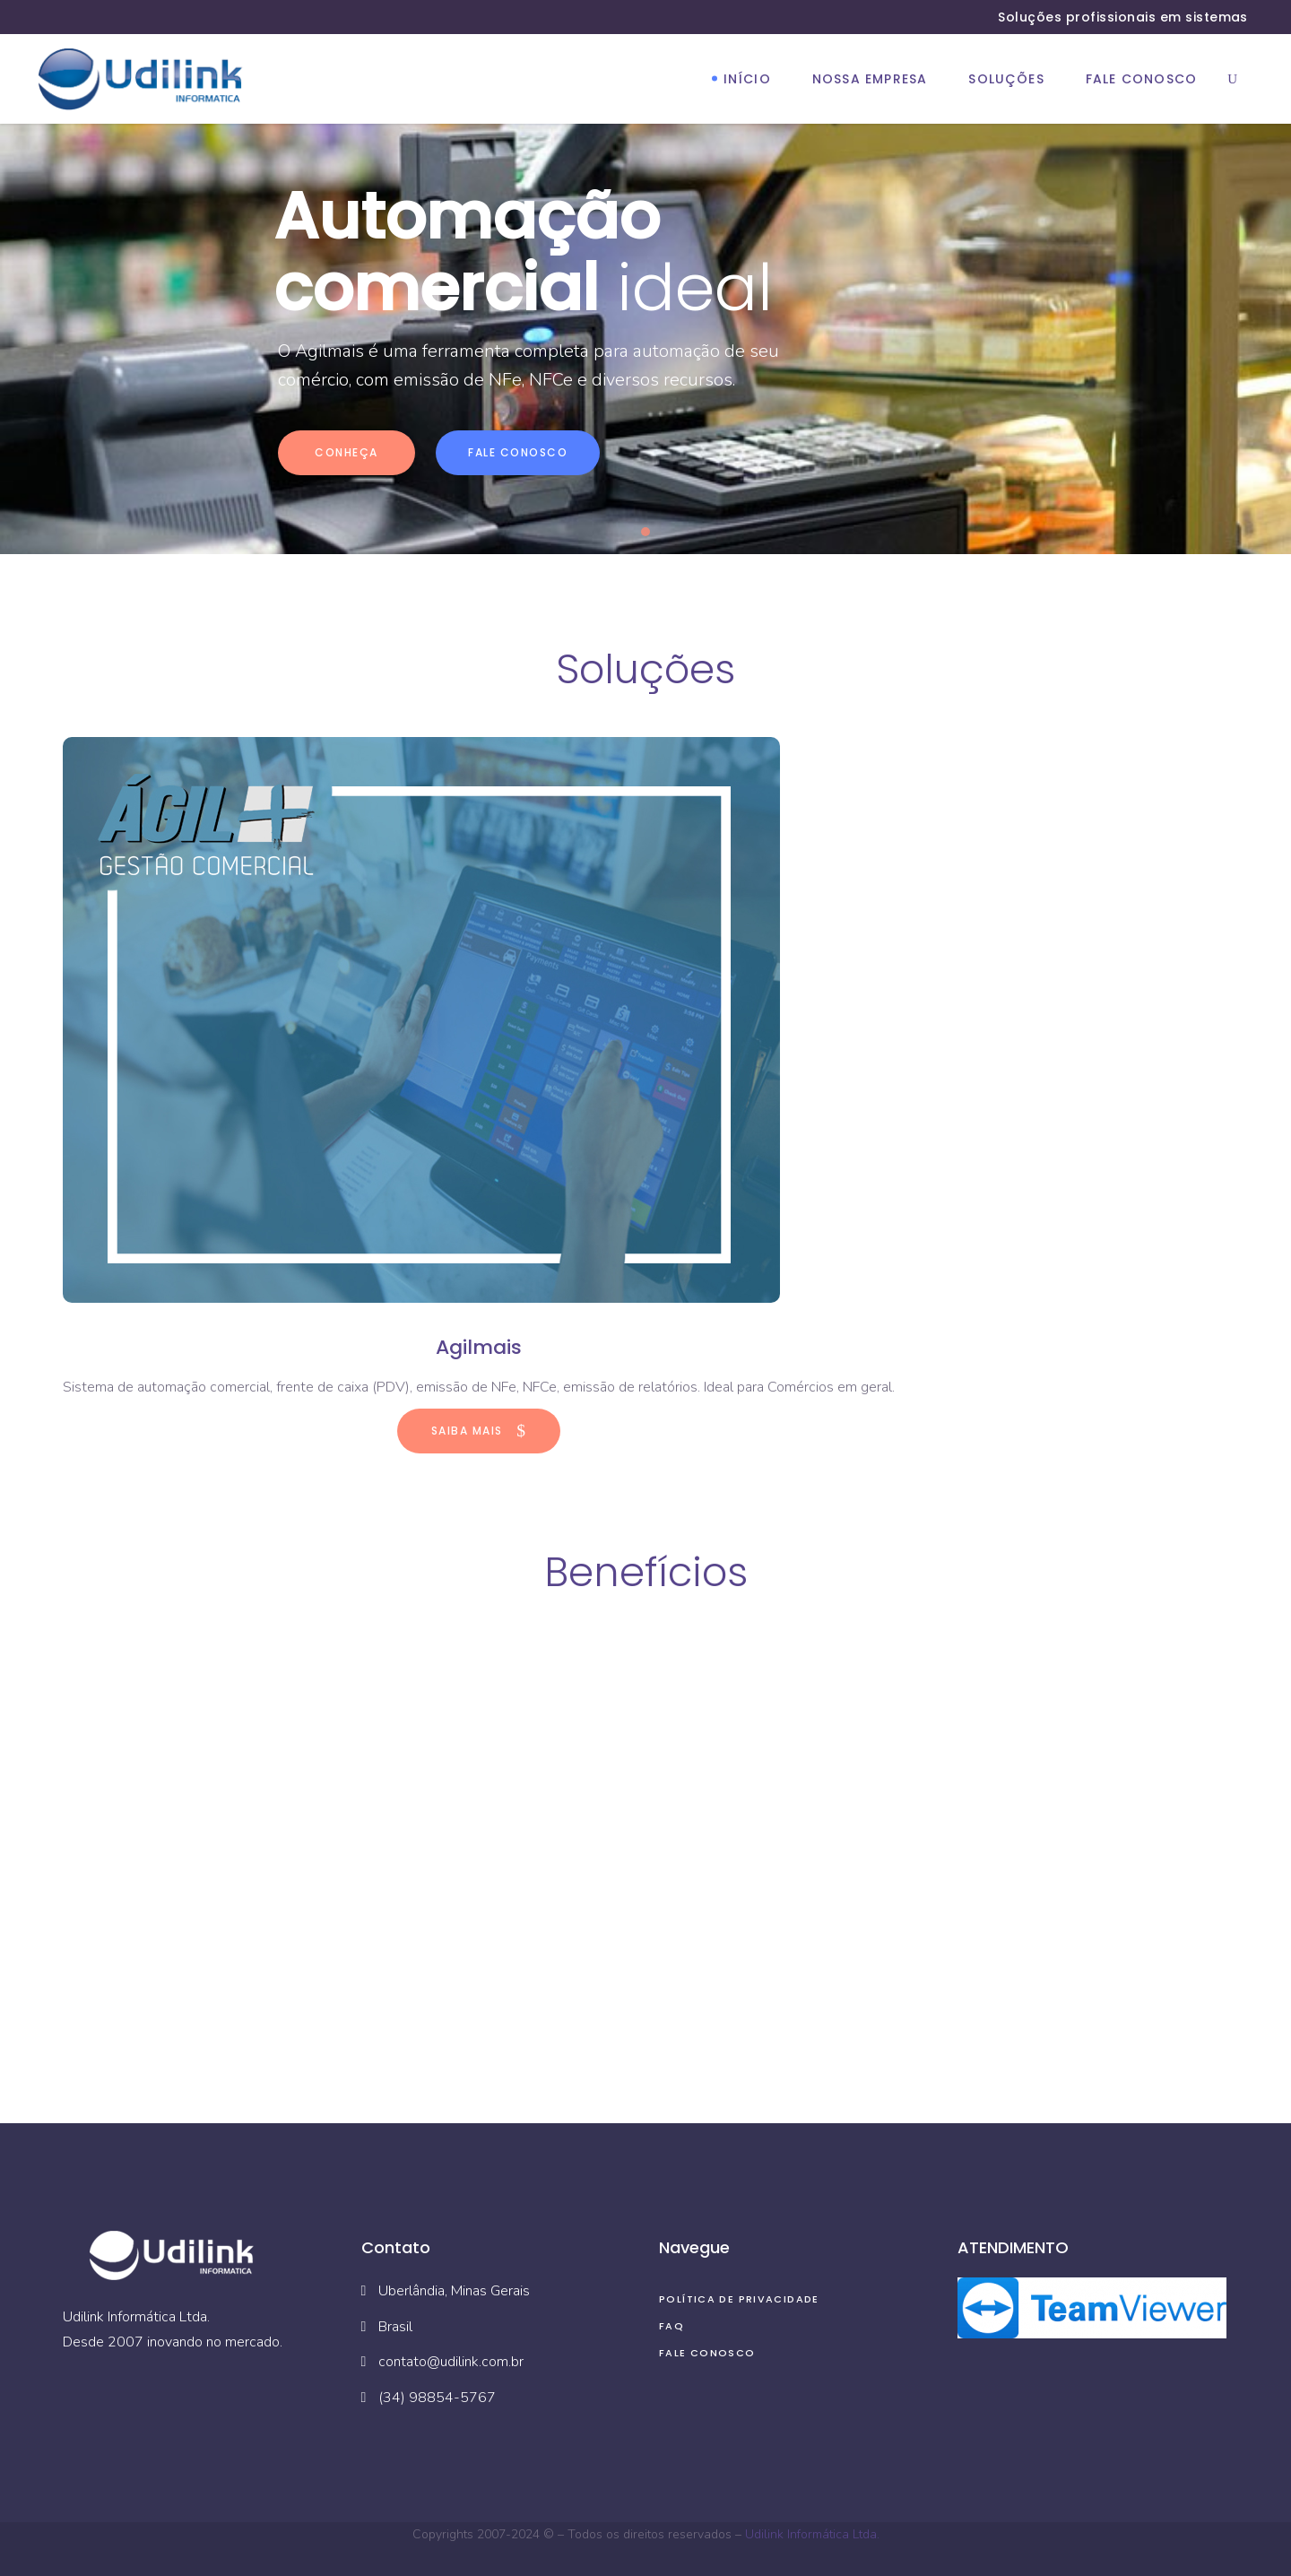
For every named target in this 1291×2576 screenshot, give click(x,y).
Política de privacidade (739, 2299)
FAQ (671, 2326)
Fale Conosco (707, 2353)
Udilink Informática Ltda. (812, 2534)
